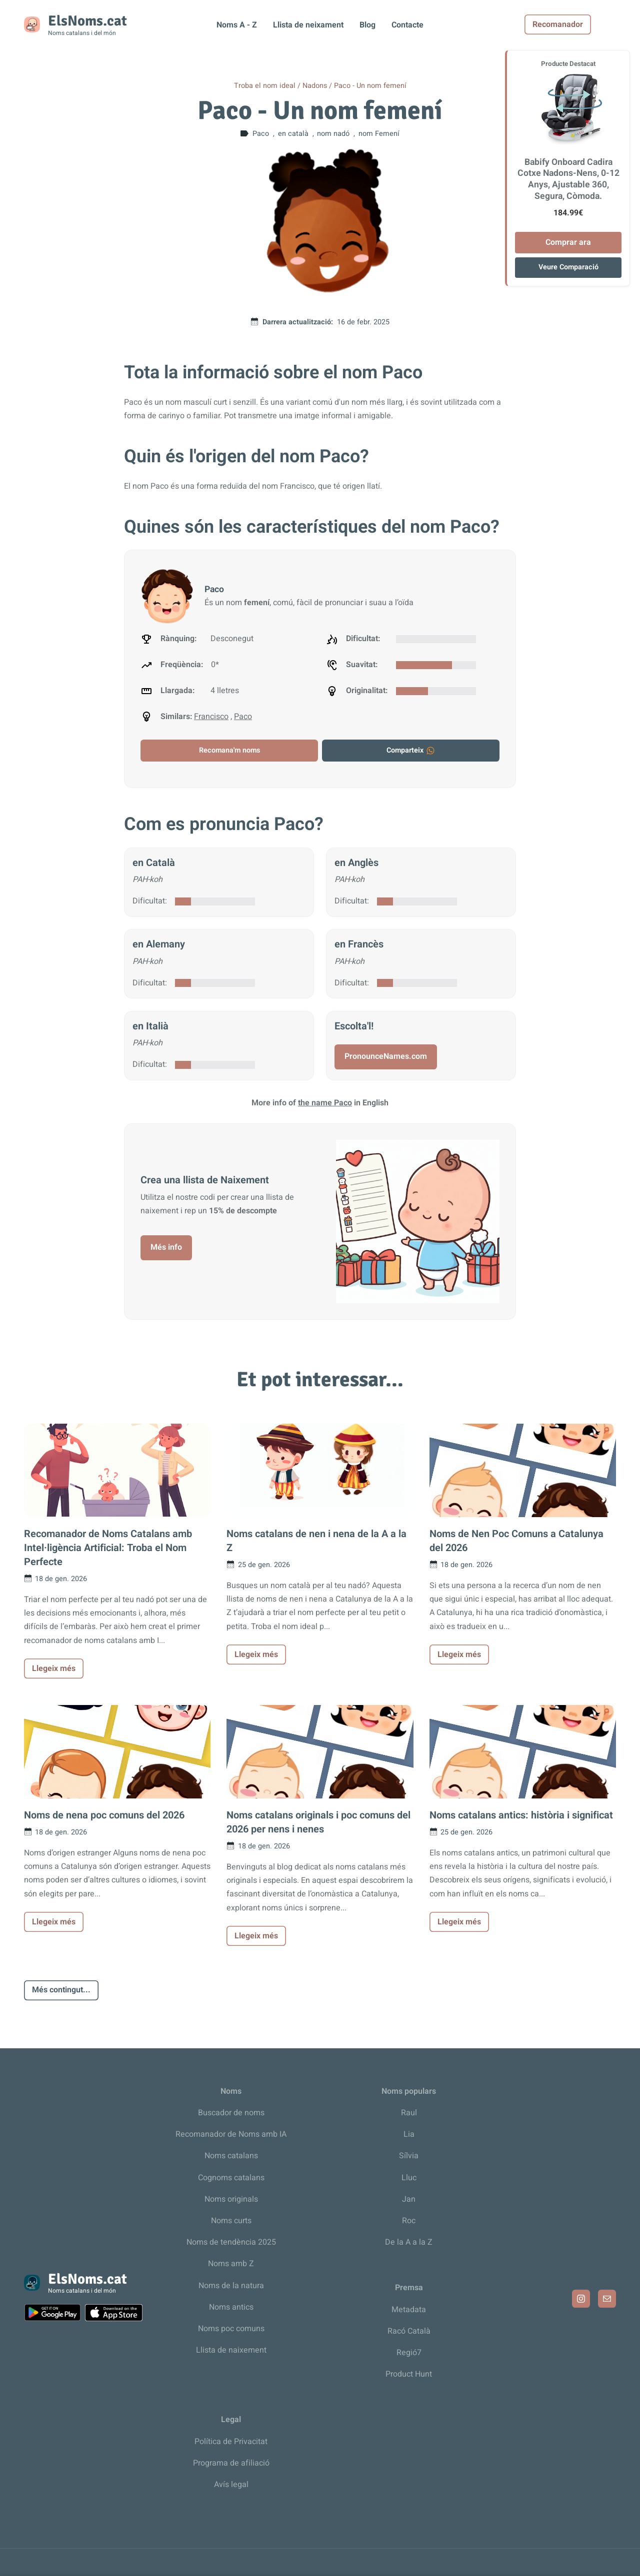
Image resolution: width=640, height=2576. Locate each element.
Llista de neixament (308, 25)
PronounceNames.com (385, 1056)
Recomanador (583, 24)
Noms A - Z (236, 25)
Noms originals (231, 2199)
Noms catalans (231, 2156)
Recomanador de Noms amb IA (231, 2134)
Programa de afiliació (231, 2463)
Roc (409, 2221)
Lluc (409, 2178)
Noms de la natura (231, 2286)
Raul (409, 2113)
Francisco (211, 717)
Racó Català (409, 2331)
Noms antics (231, 2307)
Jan (409, 2199)
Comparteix (411, 750)
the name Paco (325, 1103)
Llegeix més (54, 1669)
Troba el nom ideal (265, 85)
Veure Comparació (568, 267)
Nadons (314, 85)
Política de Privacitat (231, 2442)
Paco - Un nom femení (370, 85)
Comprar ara (568, 242)
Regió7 (409, 2353)
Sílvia (408, 2156)
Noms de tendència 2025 (231, 2242)
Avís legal (231, 2485)
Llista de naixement (231, 2350)
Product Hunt (409, 2374)
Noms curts (231, 2221)
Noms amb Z (231, 2264)
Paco (243, 717)
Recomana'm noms (229, 750)
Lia (409, 2134)
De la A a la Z (408, 2242)
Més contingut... (61, 1990)
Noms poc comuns (231, 2329)
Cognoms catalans (231, 2178)
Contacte (408, 25)
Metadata (409, 2310)
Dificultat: (149, 901)
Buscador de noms (231, 2113)
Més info (166, 1247)
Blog (368, 25)
